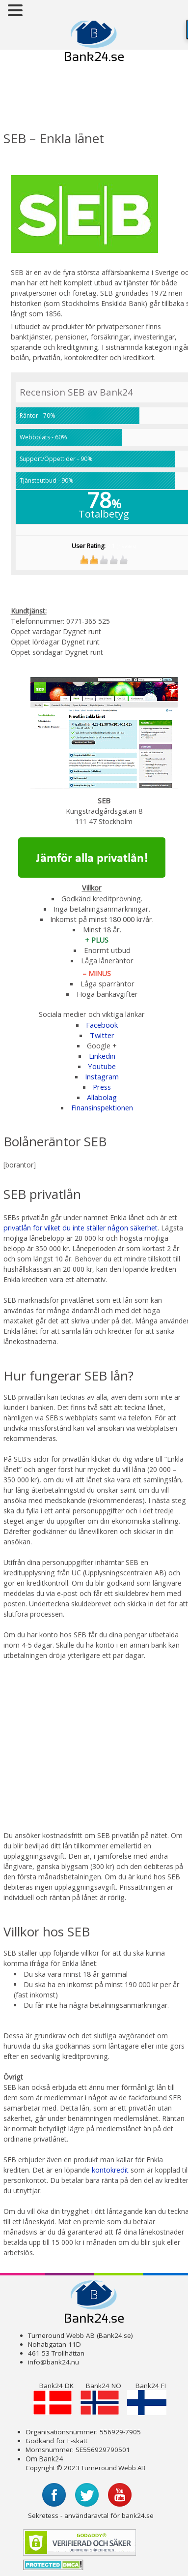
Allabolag (102, 1097)
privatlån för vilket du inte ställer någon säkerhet (80, 1227)
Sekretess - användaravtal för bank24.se (91, 2515)
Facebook (102, 1025)
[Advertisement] (82, 98)
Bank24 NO (100, 2398)
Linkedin (102, 1056)
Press (102, 1087)
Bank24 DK (53, 2398)
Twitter (102, 1035)
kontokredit (111, 2170)
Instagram (102, 1076)
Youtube (102, 1066)
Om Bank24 (44, 2458)
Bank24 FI (146, 2398)
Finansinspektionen (102, 1107)
